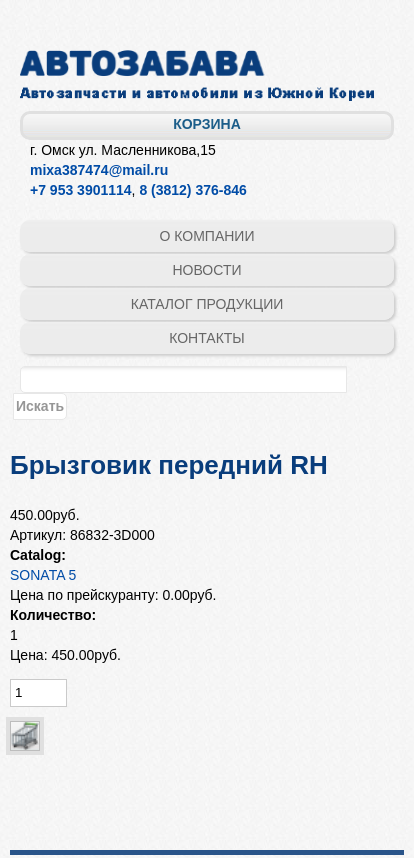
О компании (207, 236)
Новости (206, 270)
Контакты (207, 338)
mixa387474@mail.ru (99, 170)
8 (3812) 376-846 (192, 190)
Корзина (207, 124)
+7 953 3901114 (81, 190)
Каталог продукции (207, 304)
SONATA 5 (43, 575)
